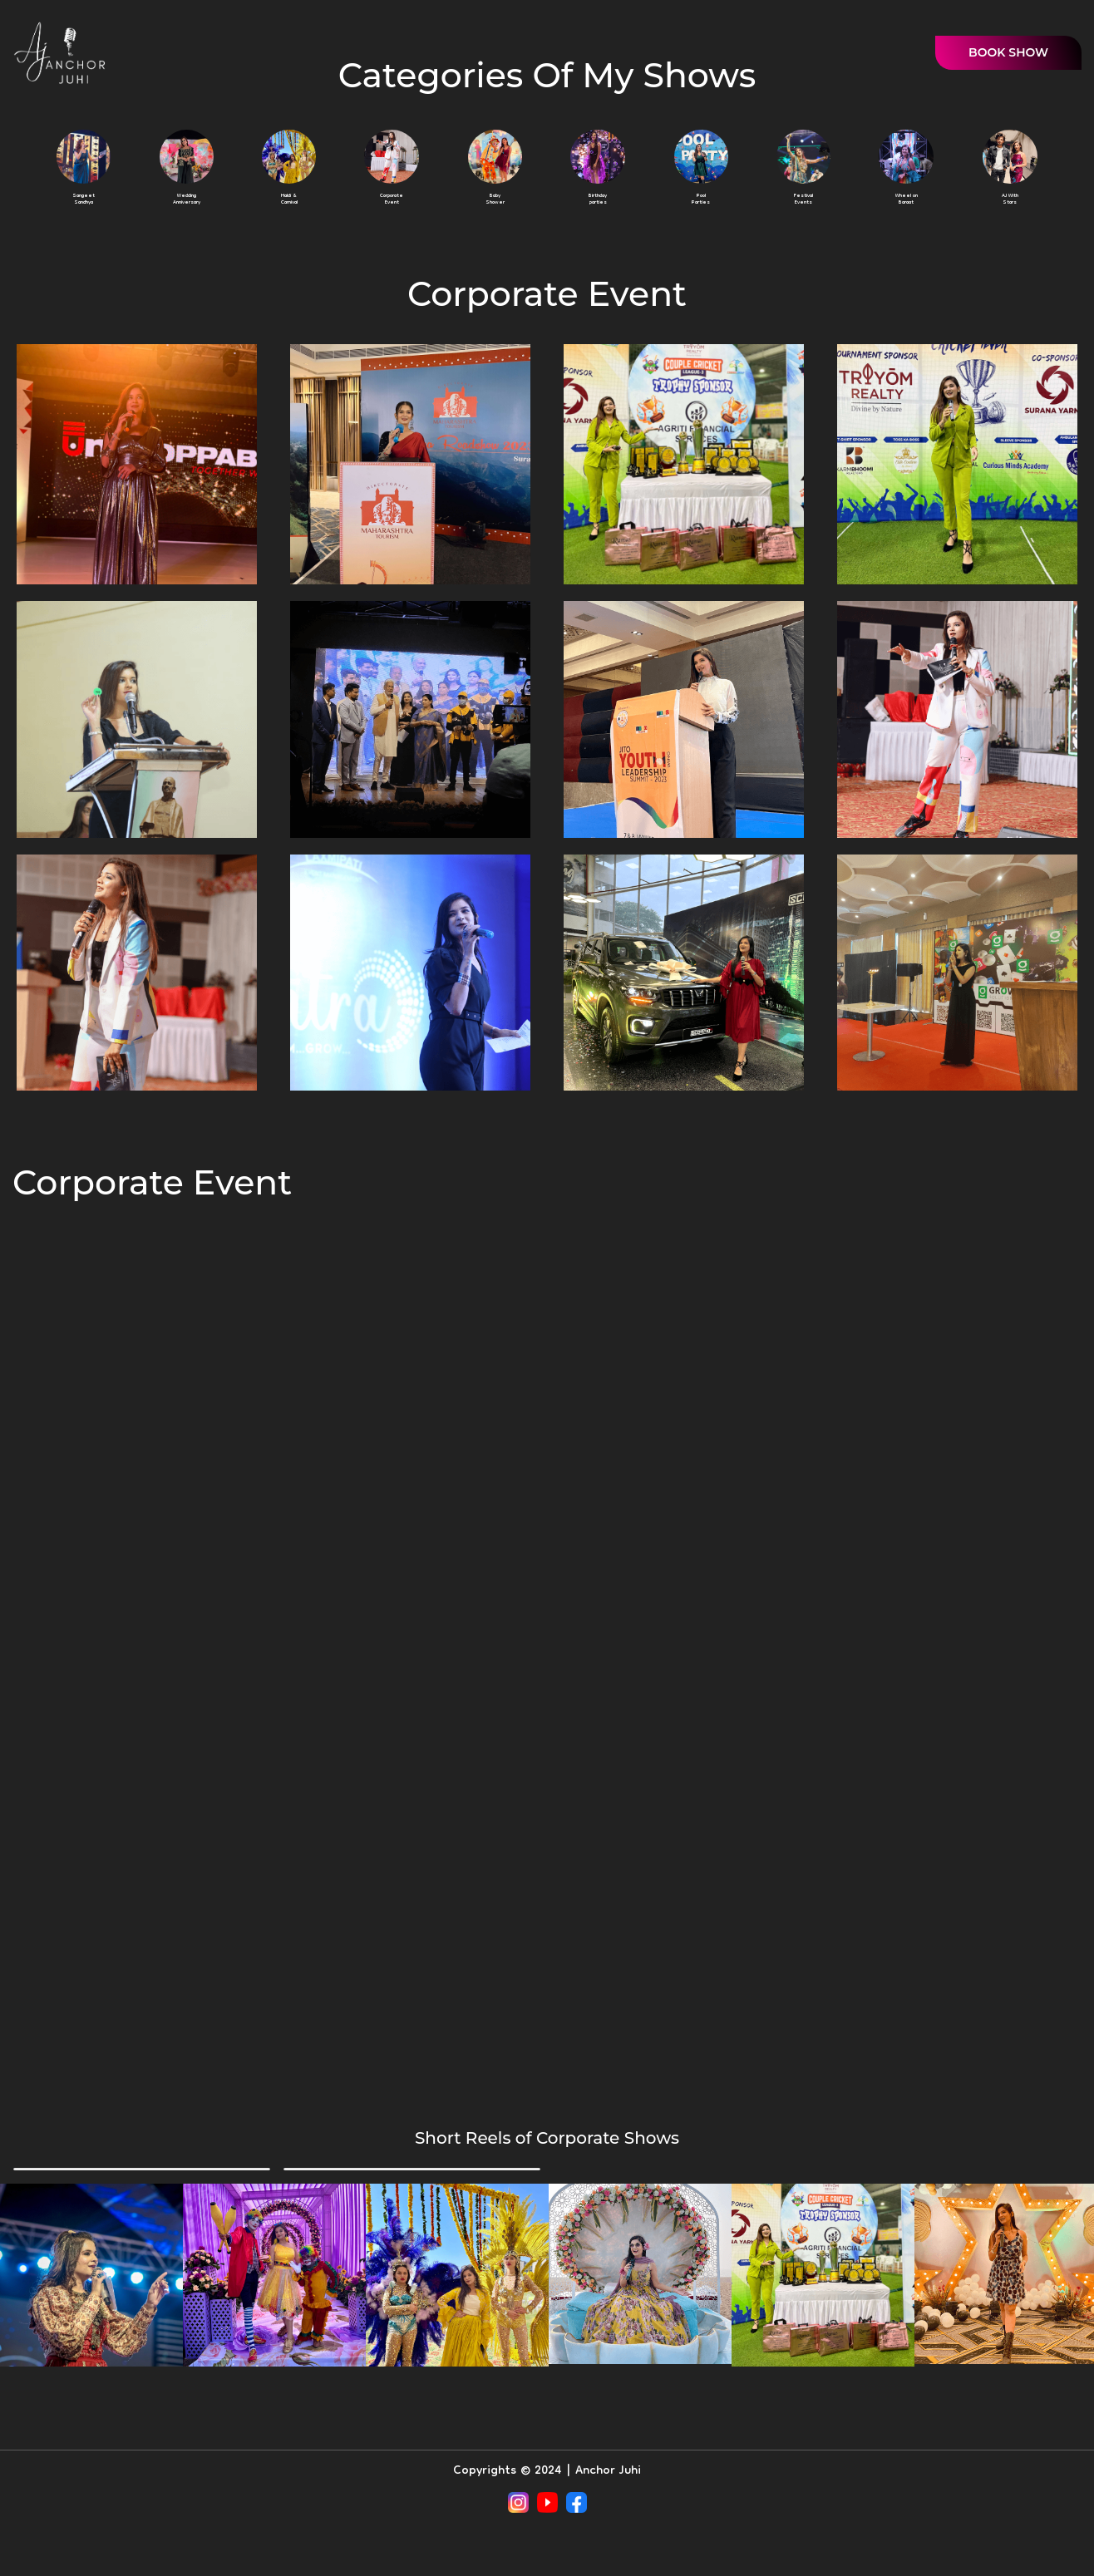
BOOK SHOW (1008, 52)
